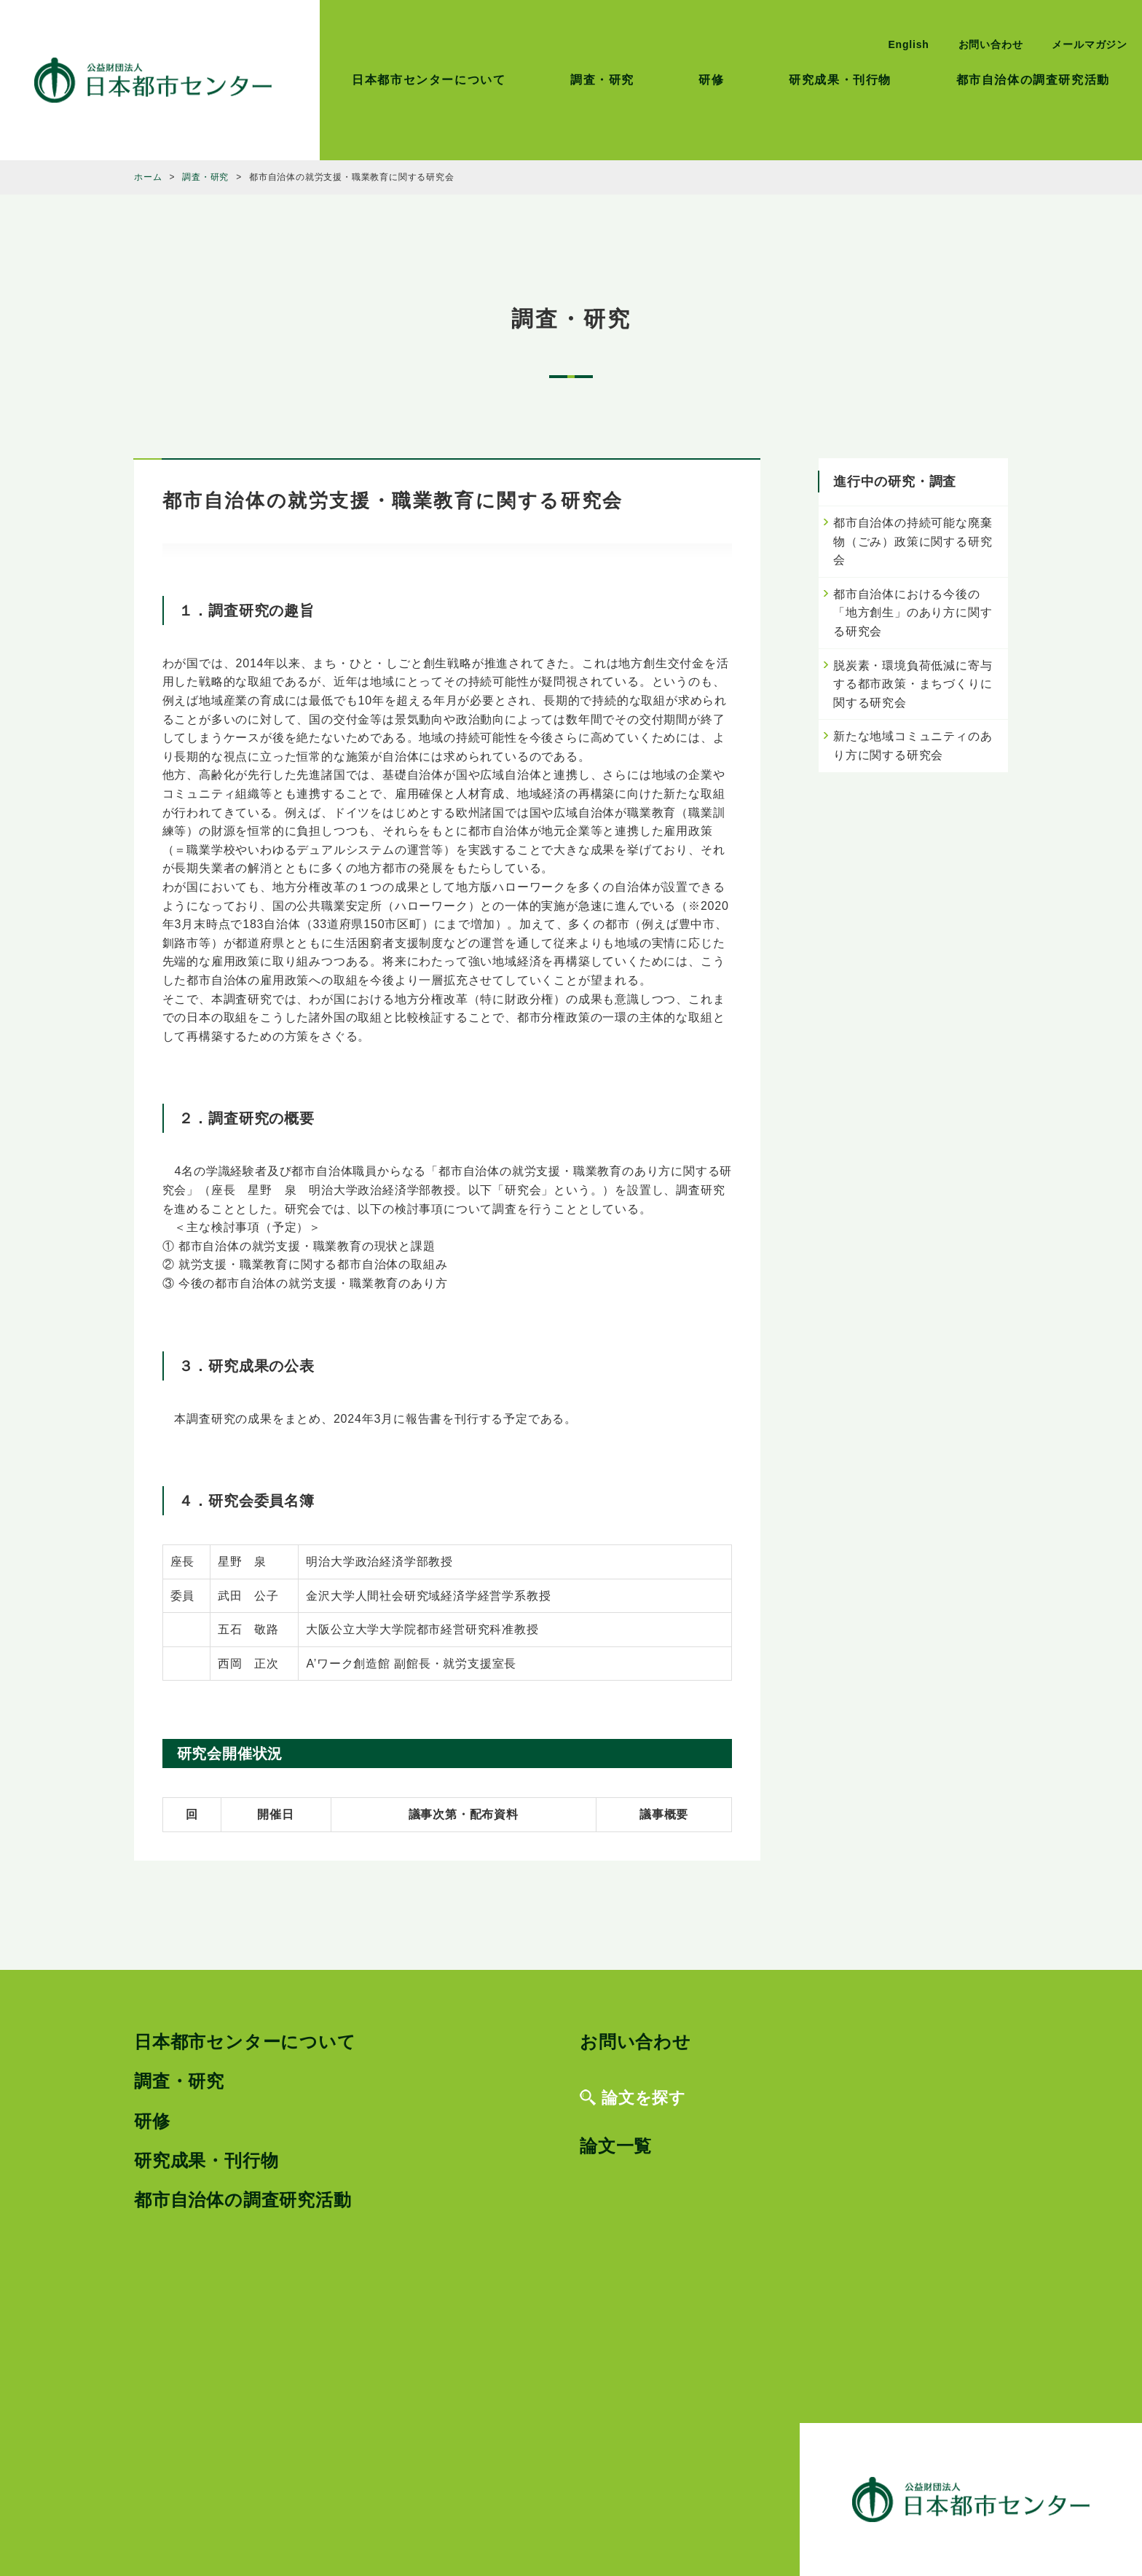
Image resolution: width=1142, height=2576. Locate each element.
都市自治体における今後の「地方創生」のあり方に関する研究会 (912, 612)
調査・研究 (602, 80)
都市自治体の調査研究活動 (1033, 80)
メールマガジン (1089, 44)
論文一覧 (616, 2146)
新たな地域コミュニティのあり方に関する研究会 (912, 745)
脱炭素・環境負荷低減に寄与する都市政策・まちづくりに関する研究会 (912, 684)
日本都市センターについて (428, 80)
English (908, 44)
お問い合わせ (990, 44)
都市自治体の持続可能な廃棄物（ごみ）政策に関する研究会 (912, 541)
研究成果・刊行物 (840, 80)
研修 (711, 80)
